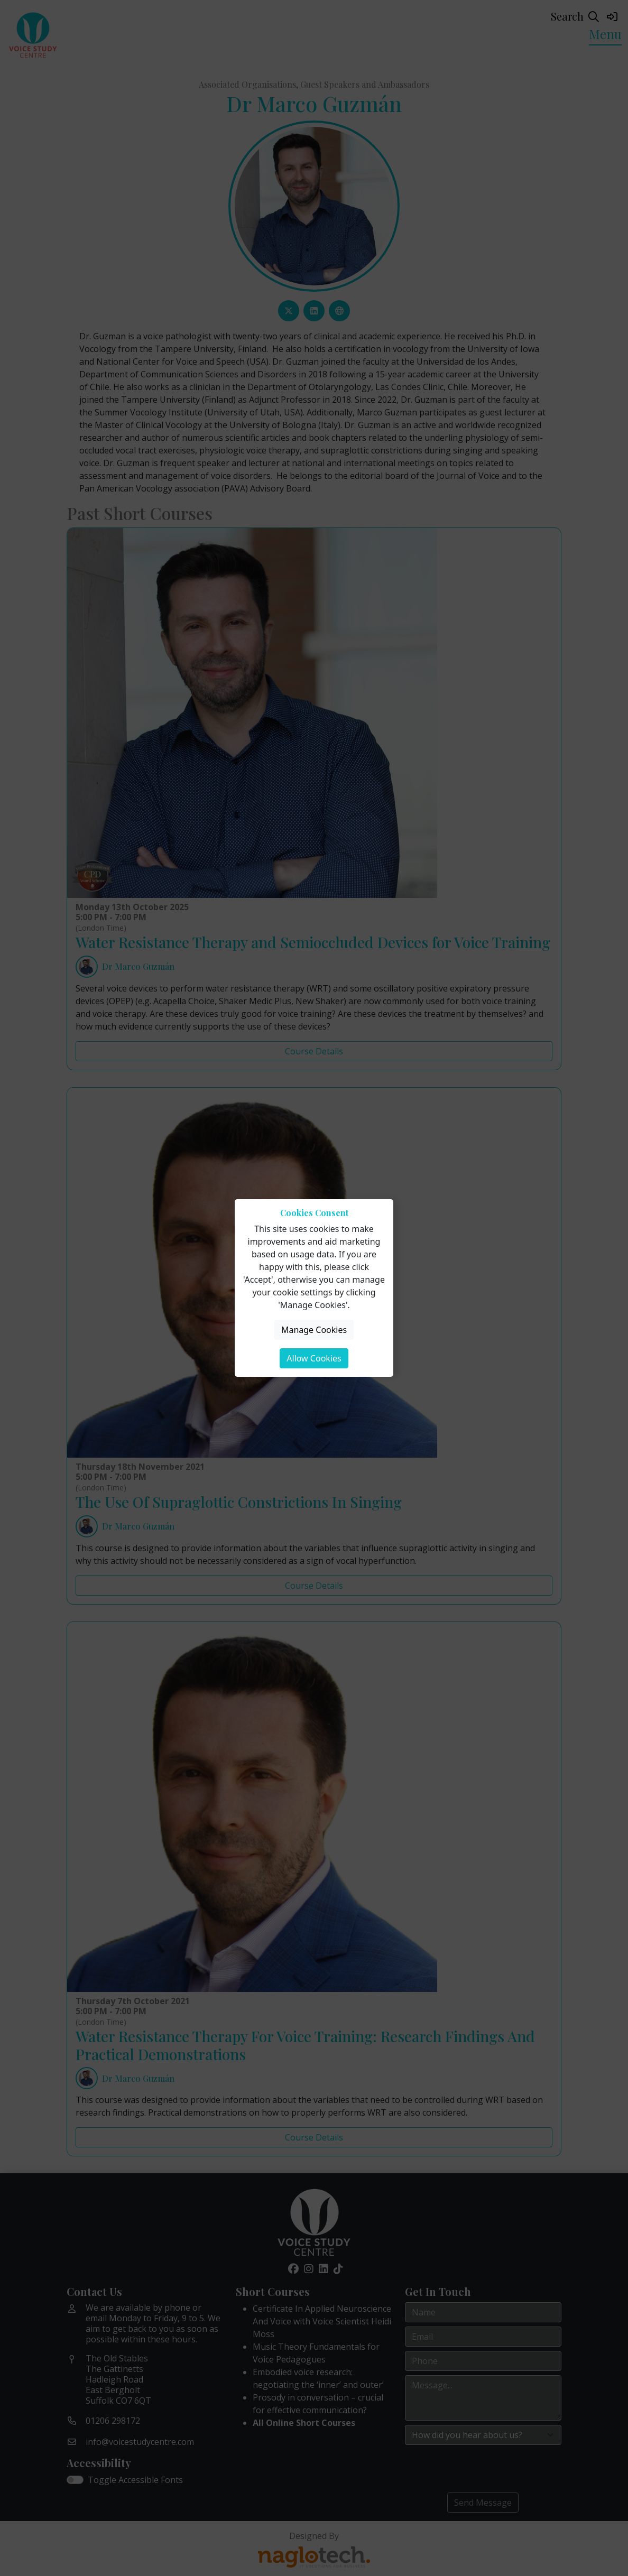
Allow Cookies (314, 1358)
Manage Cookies (314, 1330)
